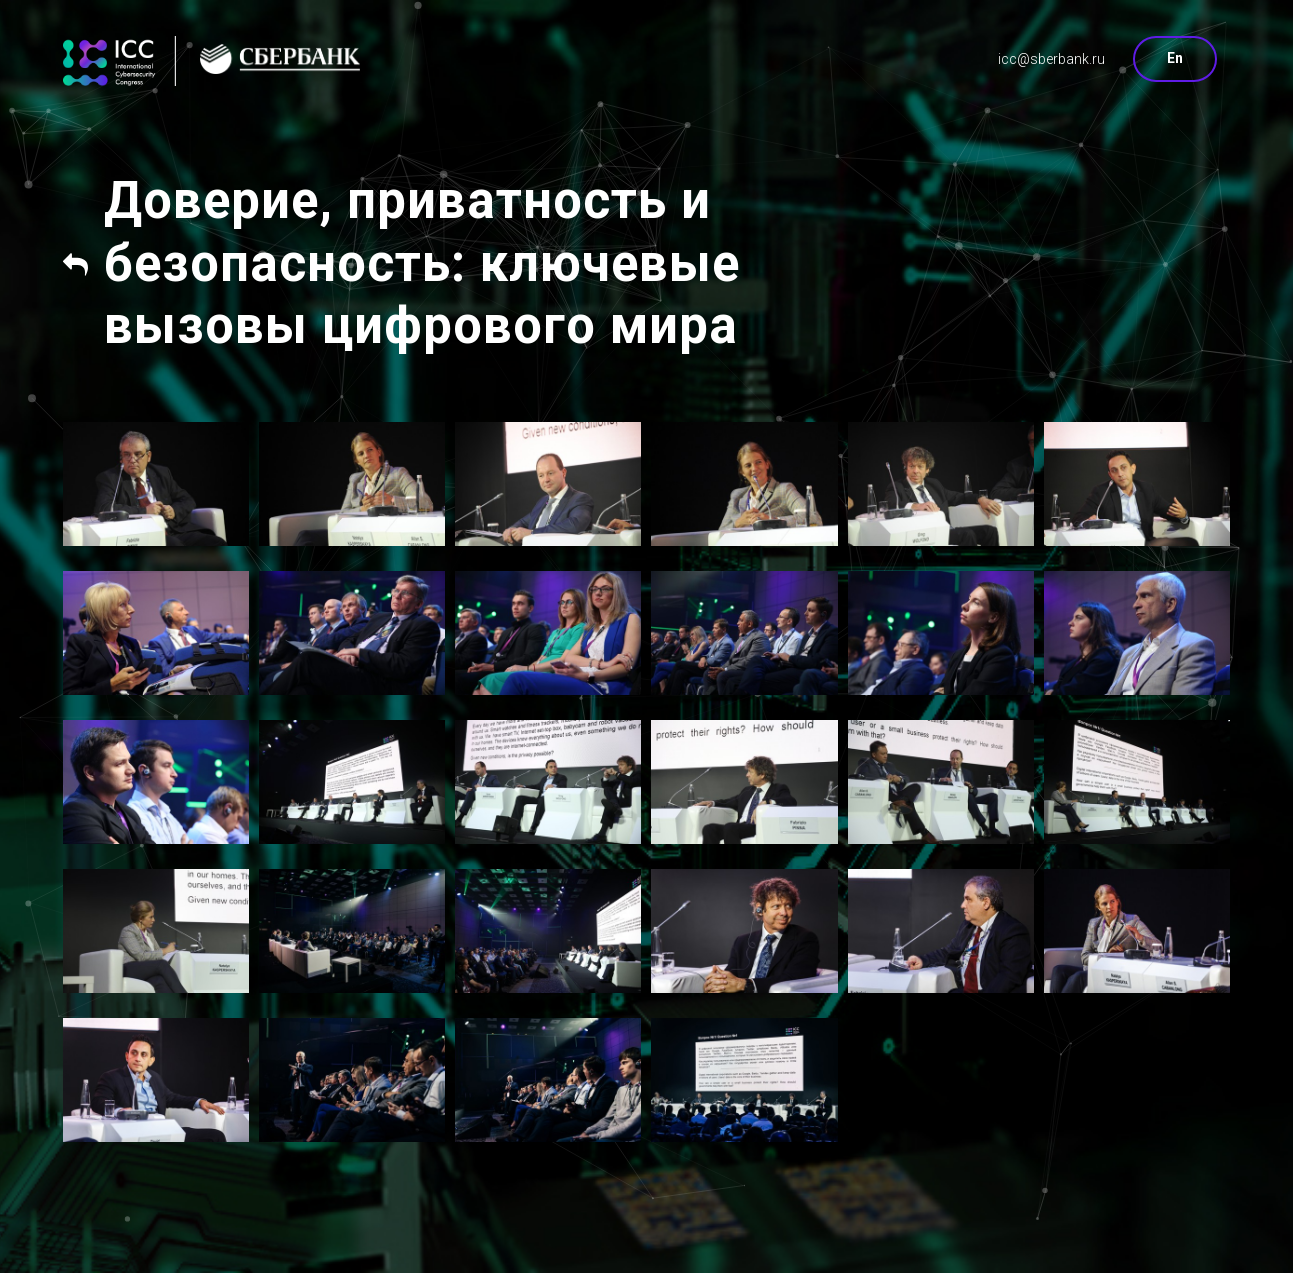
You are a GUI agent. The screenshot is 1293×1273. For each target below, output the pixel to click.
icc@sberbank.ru (1051, 59)
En (1175, 58)
